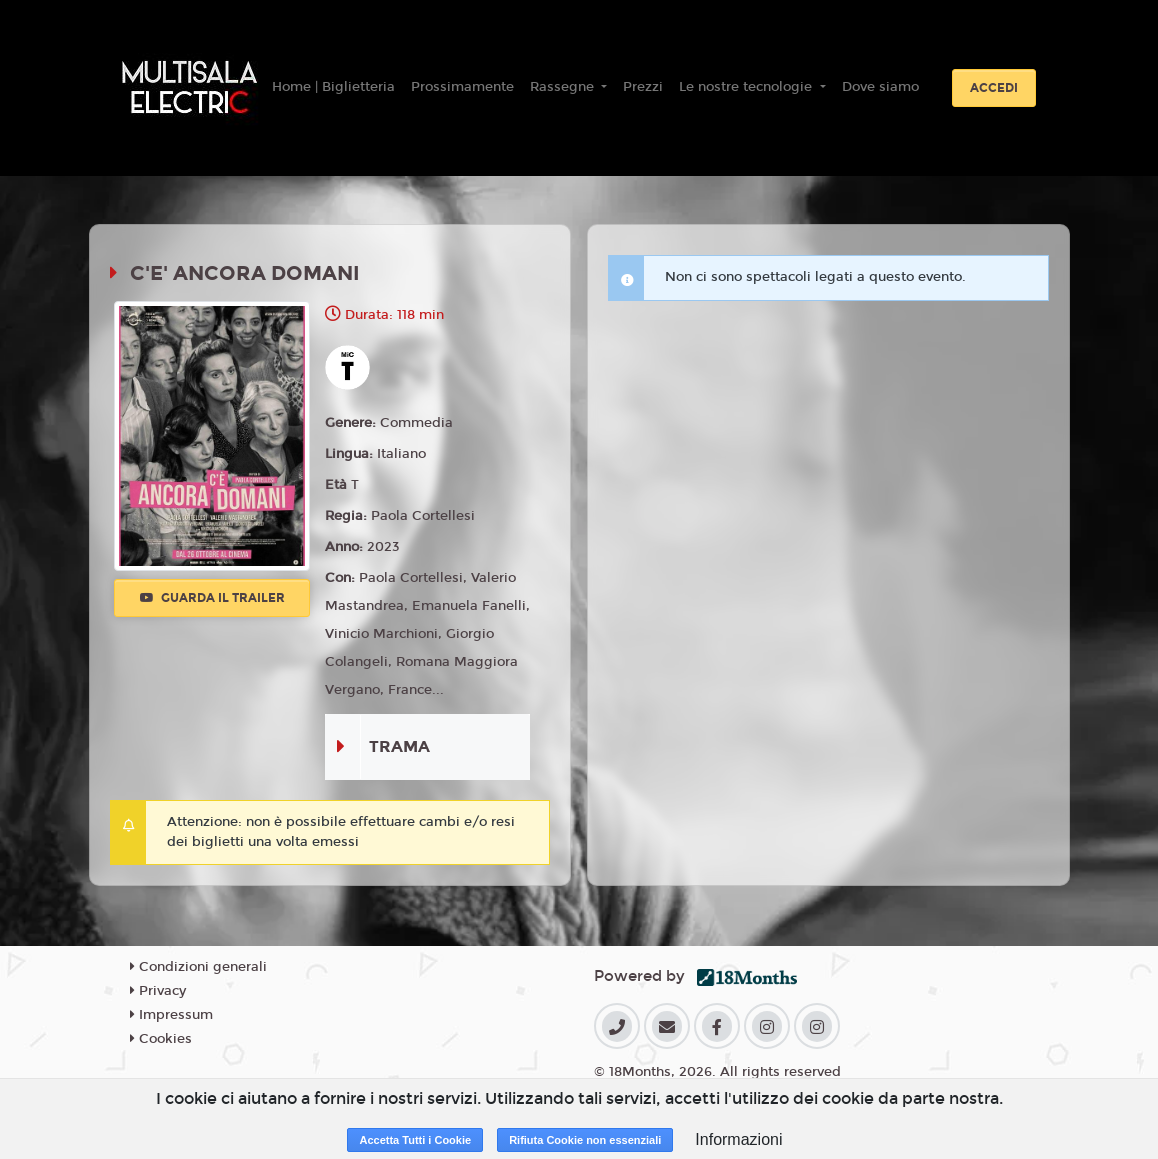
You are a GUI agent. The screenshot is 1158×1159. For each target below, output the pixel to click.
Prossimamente (462, 87)
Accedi (994, 88)
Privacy (158, 991)
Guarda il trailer (212, 598)
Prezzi (643, 87)
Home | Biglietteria (333, 87)
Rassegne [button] (564, 87)
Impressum (171, 1015)
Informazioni (738, 1139)
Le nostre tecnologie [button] (747, 87)
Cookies (161, 1039)
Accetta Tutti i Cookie (415, 1140)
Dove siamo (880, 87)
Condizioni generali (198, 967)
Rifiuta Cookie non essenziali (585, 1140)
